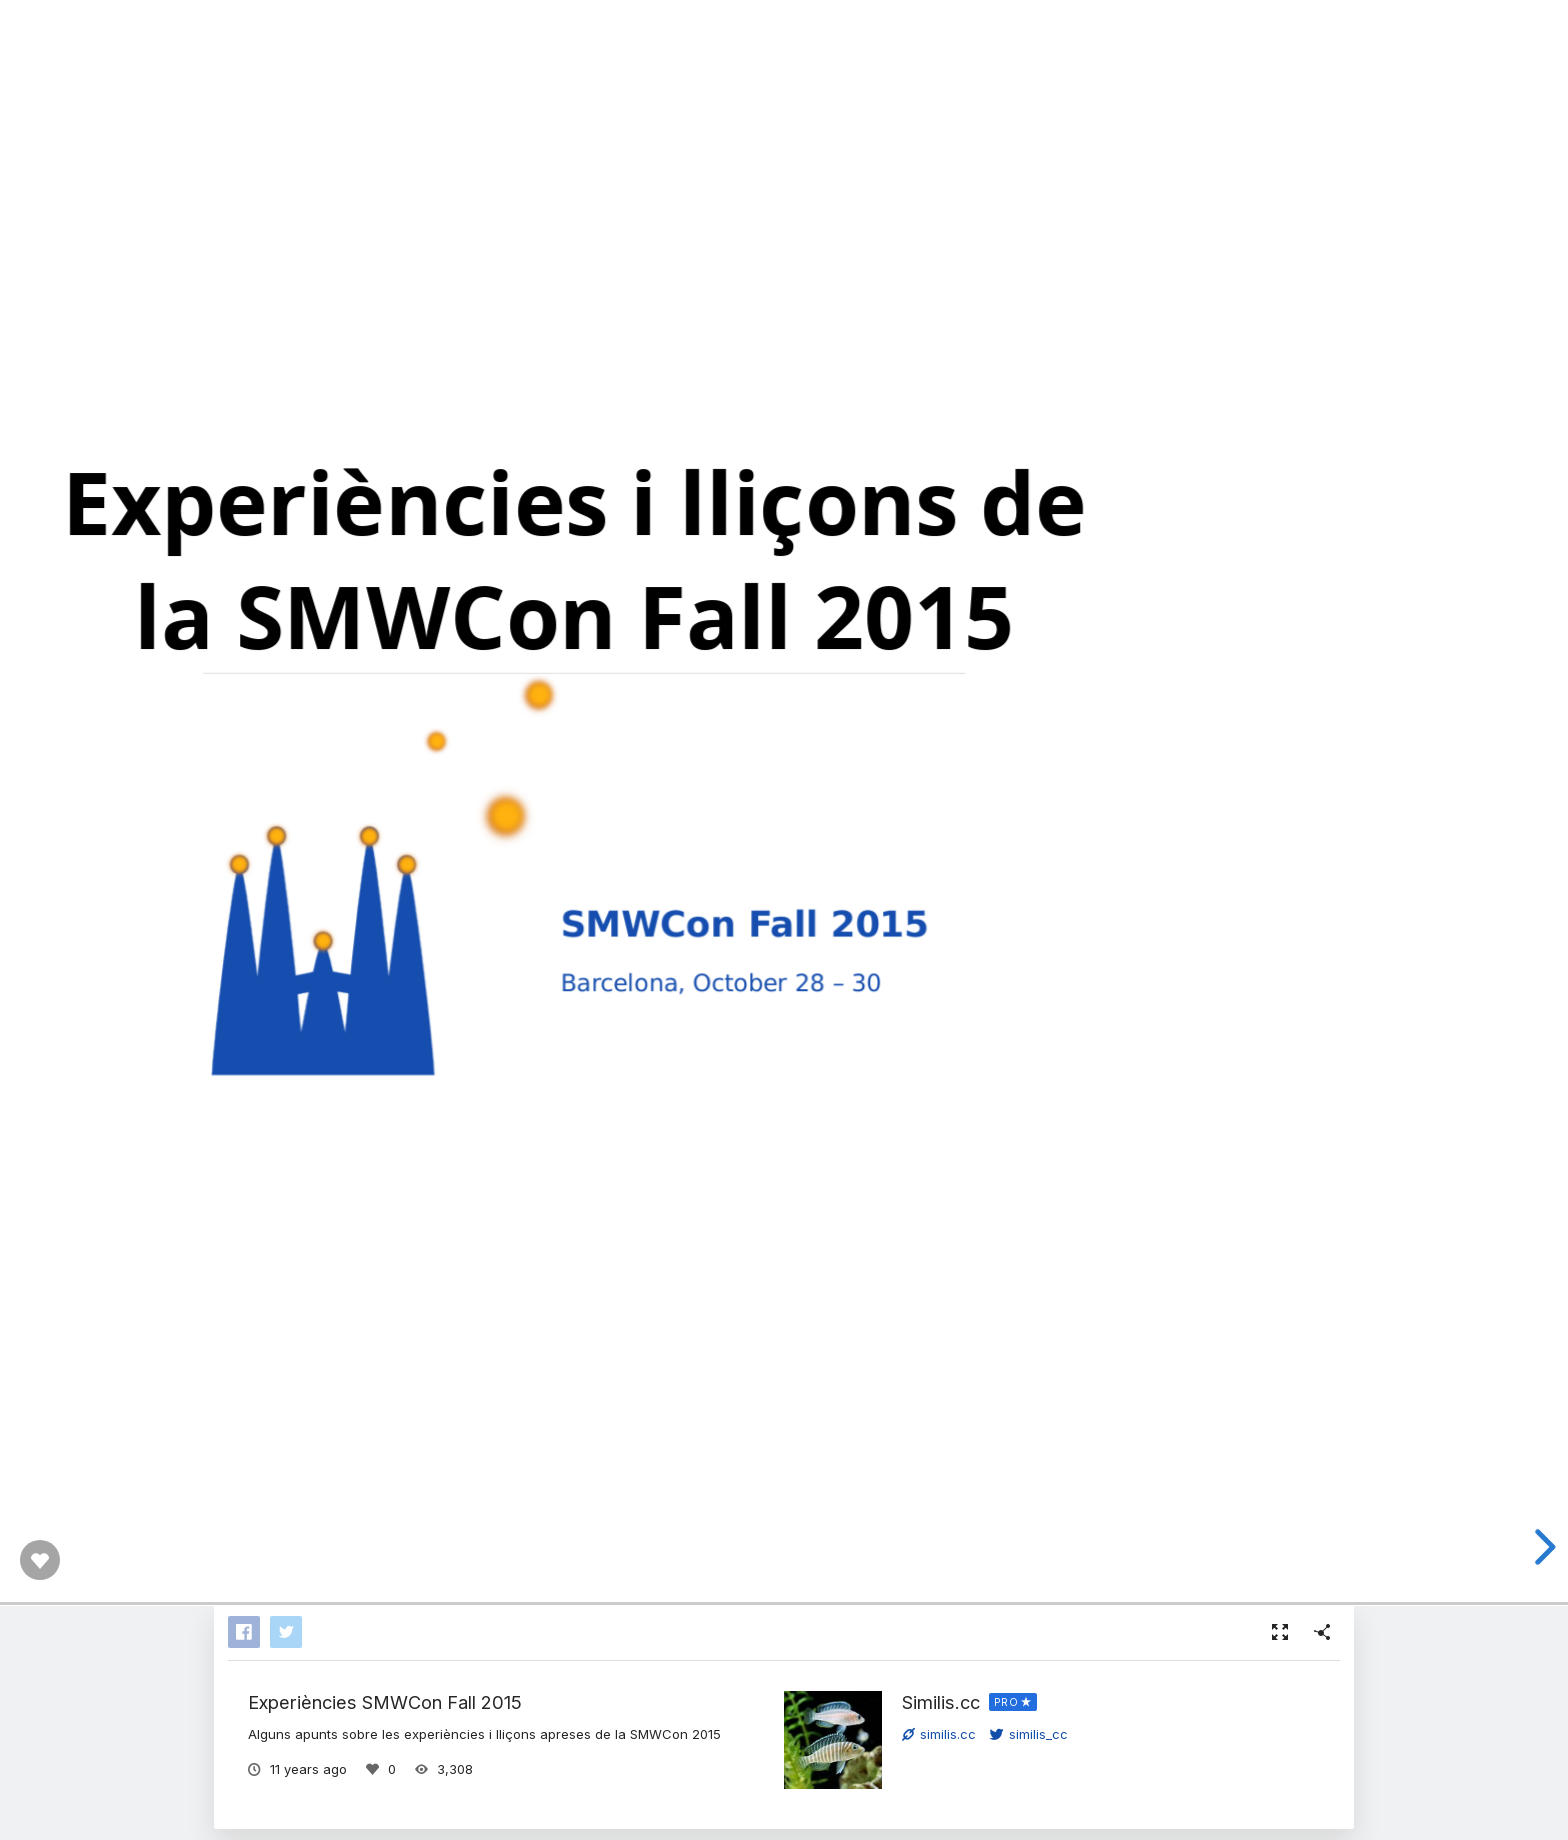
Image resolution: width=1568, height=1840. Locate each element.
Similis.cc (941, 1702)
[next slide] (1542, 1547)
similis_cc (1029, 1734)
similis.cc (939, 1734)
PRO (1006, 1702)
